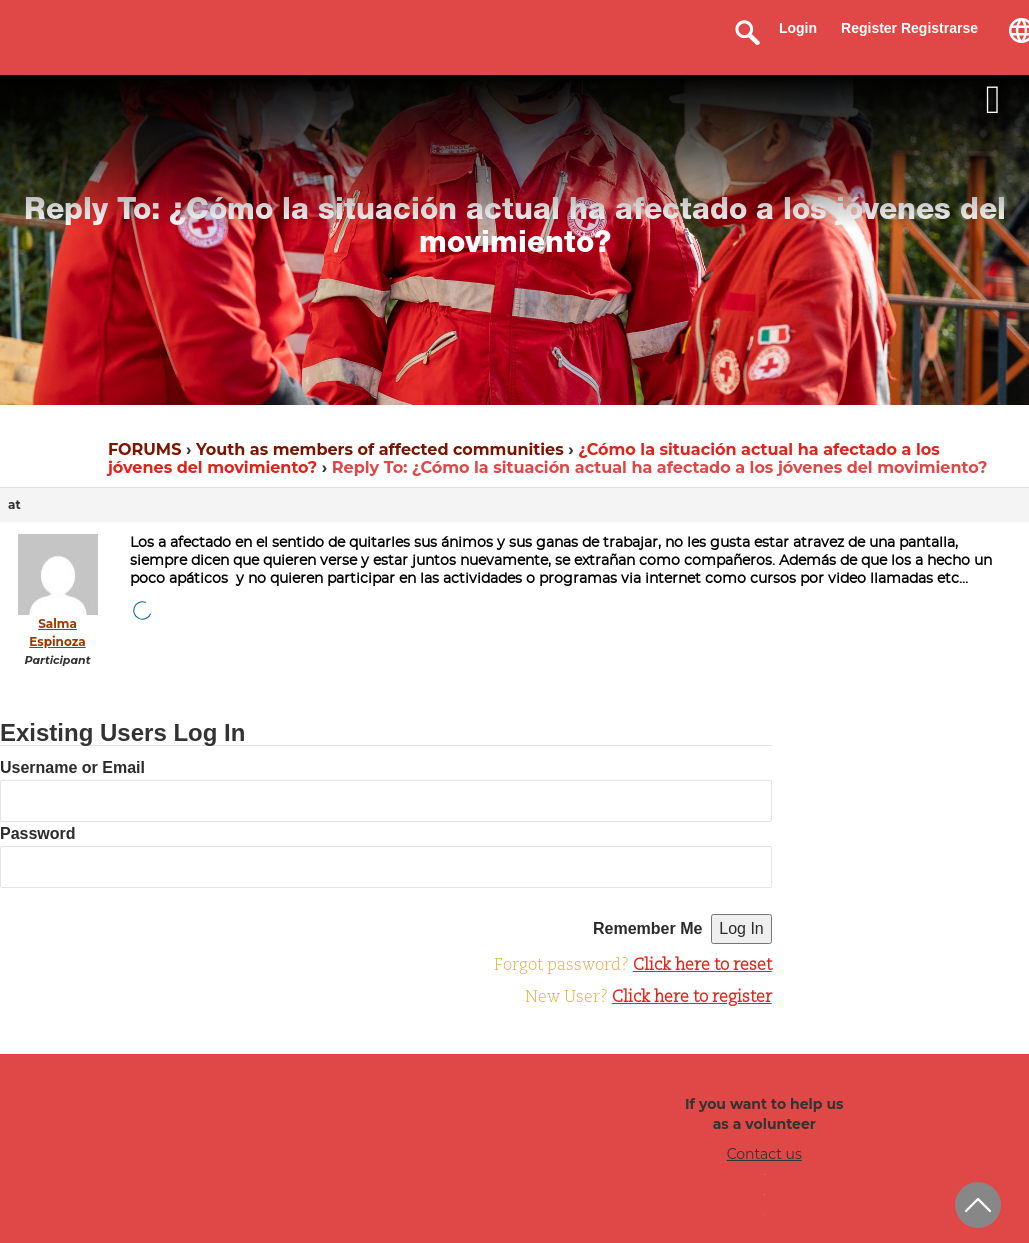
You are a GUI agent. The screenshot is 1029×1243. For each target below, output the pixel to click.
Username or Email (72, 767)
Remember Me (647, 928)
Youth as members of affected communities (380, 449)
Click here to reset (702, 966)
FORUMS (144, 449)
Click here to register (692, 998)
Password (38, 833)
